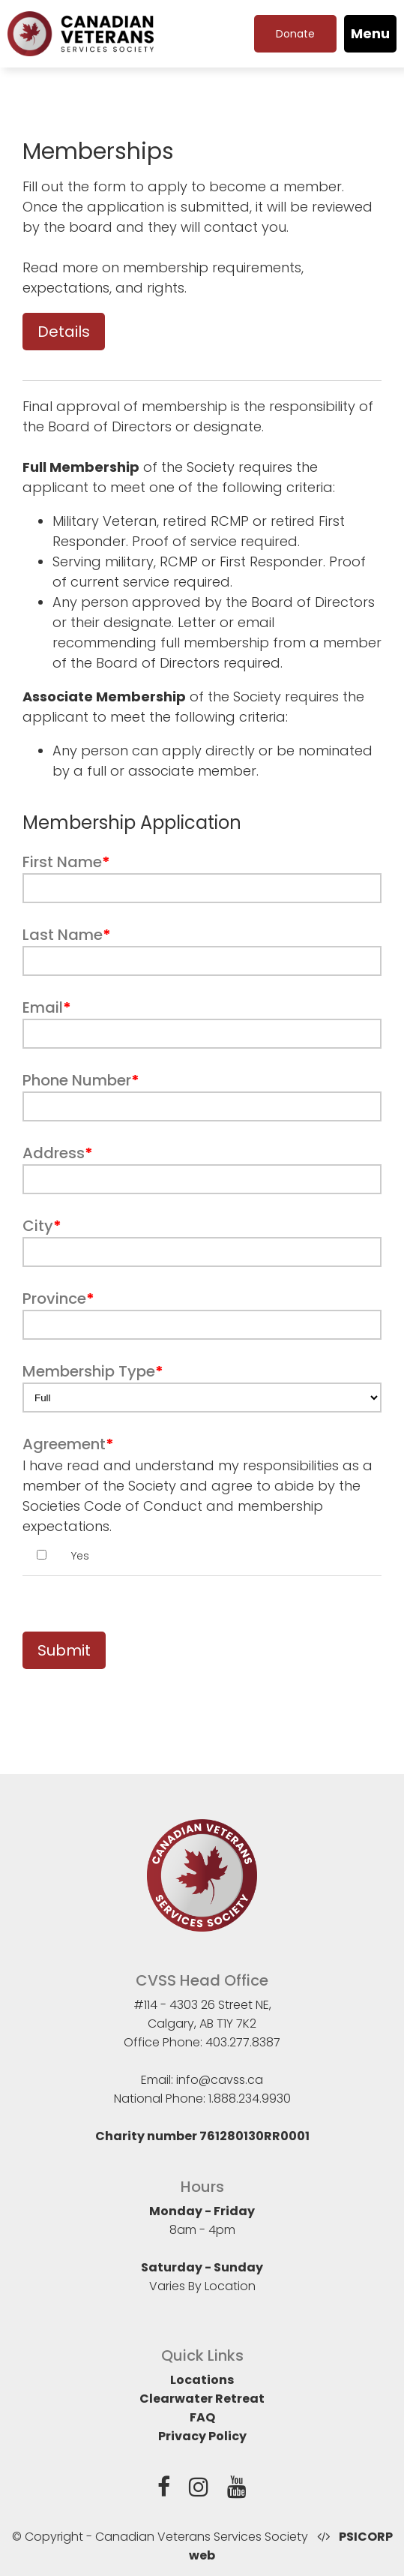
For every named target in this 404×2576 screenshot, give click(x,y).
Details (63, 331)
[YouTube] (237, 2490)
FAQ (202, 2417)
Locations (202, 2379)
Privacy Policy (202, 2436)
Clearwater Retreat (202, 2398)
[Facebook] (164, 2490)
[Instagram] (198, 2490)
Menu (370, 33)
